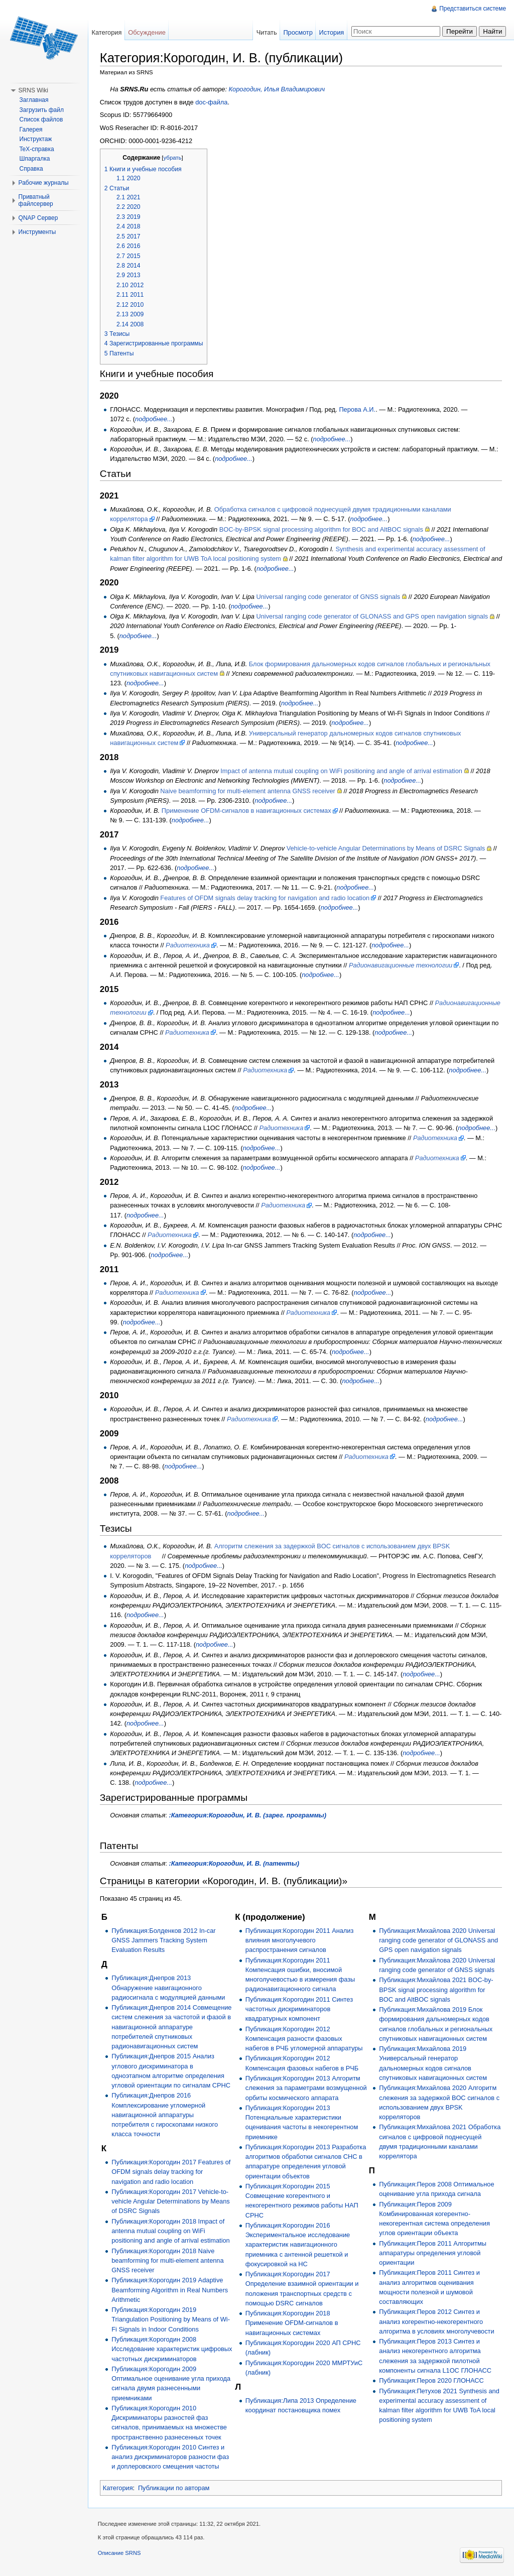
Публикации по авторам (174, 2488)
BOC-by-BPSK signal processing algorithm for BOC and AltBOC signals (322, 529)
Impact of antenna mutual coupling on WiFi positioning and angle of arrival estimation (342, 771)
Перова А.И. (358, 409)
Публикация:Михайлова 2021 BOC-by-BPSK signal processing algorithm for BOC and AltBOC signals (436, 1990)
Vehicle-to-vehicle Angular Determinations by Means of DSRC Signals (386, 848)
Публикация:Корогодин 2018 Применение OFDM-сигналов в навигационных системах (291, 2332)
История (331, 32)
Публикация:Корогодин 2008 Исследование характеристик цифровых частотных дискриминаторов (172, 2349)
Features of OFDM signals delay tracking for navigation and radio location (265, 898)
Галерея (31, 129)
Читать (266, 32)
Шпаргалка (35, 158)
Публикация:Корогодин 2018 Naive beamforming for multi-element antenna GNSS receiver (168, 2260)
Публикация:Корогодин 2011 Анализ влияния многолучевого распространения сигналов (299, 1940)
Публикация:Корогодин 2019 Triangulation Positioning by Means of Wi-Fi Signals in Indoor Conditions (171, 2319)
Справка (31, 168)
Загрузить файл (42, 109)
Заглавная (34, 99)
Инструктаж (36, 139)
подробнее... (154, 419)
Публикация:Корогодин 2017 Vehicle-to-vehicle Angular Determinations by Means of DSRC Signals (171, 2201)
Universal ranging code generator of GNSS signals (329, 596)
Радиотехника (188, 945)
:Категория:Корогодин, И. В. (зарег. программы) (248, 1815)
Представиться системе (472, 8)
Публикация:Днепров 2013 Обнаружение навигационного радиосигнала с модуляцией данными (168, 1988)
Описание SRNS (120, 2553)
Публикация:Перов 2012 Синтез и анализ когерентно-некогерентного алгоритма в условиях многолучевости (436, 2321)
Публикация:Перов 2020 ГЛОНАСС (431, 2380)
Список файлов (41, 119)
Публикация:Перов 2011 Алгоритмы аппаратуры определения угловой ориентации (432, 2253)
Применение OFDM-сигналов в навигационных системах (247, 810)
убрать (173, 158)
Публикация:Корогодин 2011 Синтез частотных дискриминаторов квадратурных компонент (299, 2009)
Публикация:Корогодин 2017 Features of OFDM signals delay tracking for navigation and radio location (171, 2171)
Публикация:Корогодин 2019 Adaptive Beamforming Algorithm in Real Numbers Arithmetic (170, 2290)
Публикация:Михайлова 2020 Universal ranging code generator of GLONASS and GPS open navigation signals (438, 1940)
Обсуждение (147, 32)
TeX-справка (37, 149)
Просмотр (297, 32)
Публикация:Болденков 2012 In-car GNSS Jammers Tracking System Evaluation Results (164, 1940)
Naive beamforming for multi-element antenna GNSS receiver (248, 791)
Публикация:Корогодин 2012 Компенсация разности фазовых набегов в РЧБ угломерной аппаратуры (304, 2038)
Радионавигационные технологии (401, 965)
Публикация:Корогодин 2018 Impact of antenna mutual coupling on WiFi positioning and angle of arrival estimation (171, 2231)
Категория (118, 2488)
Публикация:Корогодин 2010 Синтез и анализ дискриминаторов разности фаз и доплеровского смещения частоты (170, 2456)
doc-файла (212, 102)
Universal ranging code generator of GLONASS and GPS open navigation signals (373, 616)
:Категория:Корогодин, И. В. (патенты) (235, 1863)
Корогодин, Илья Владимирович (277, 89)
